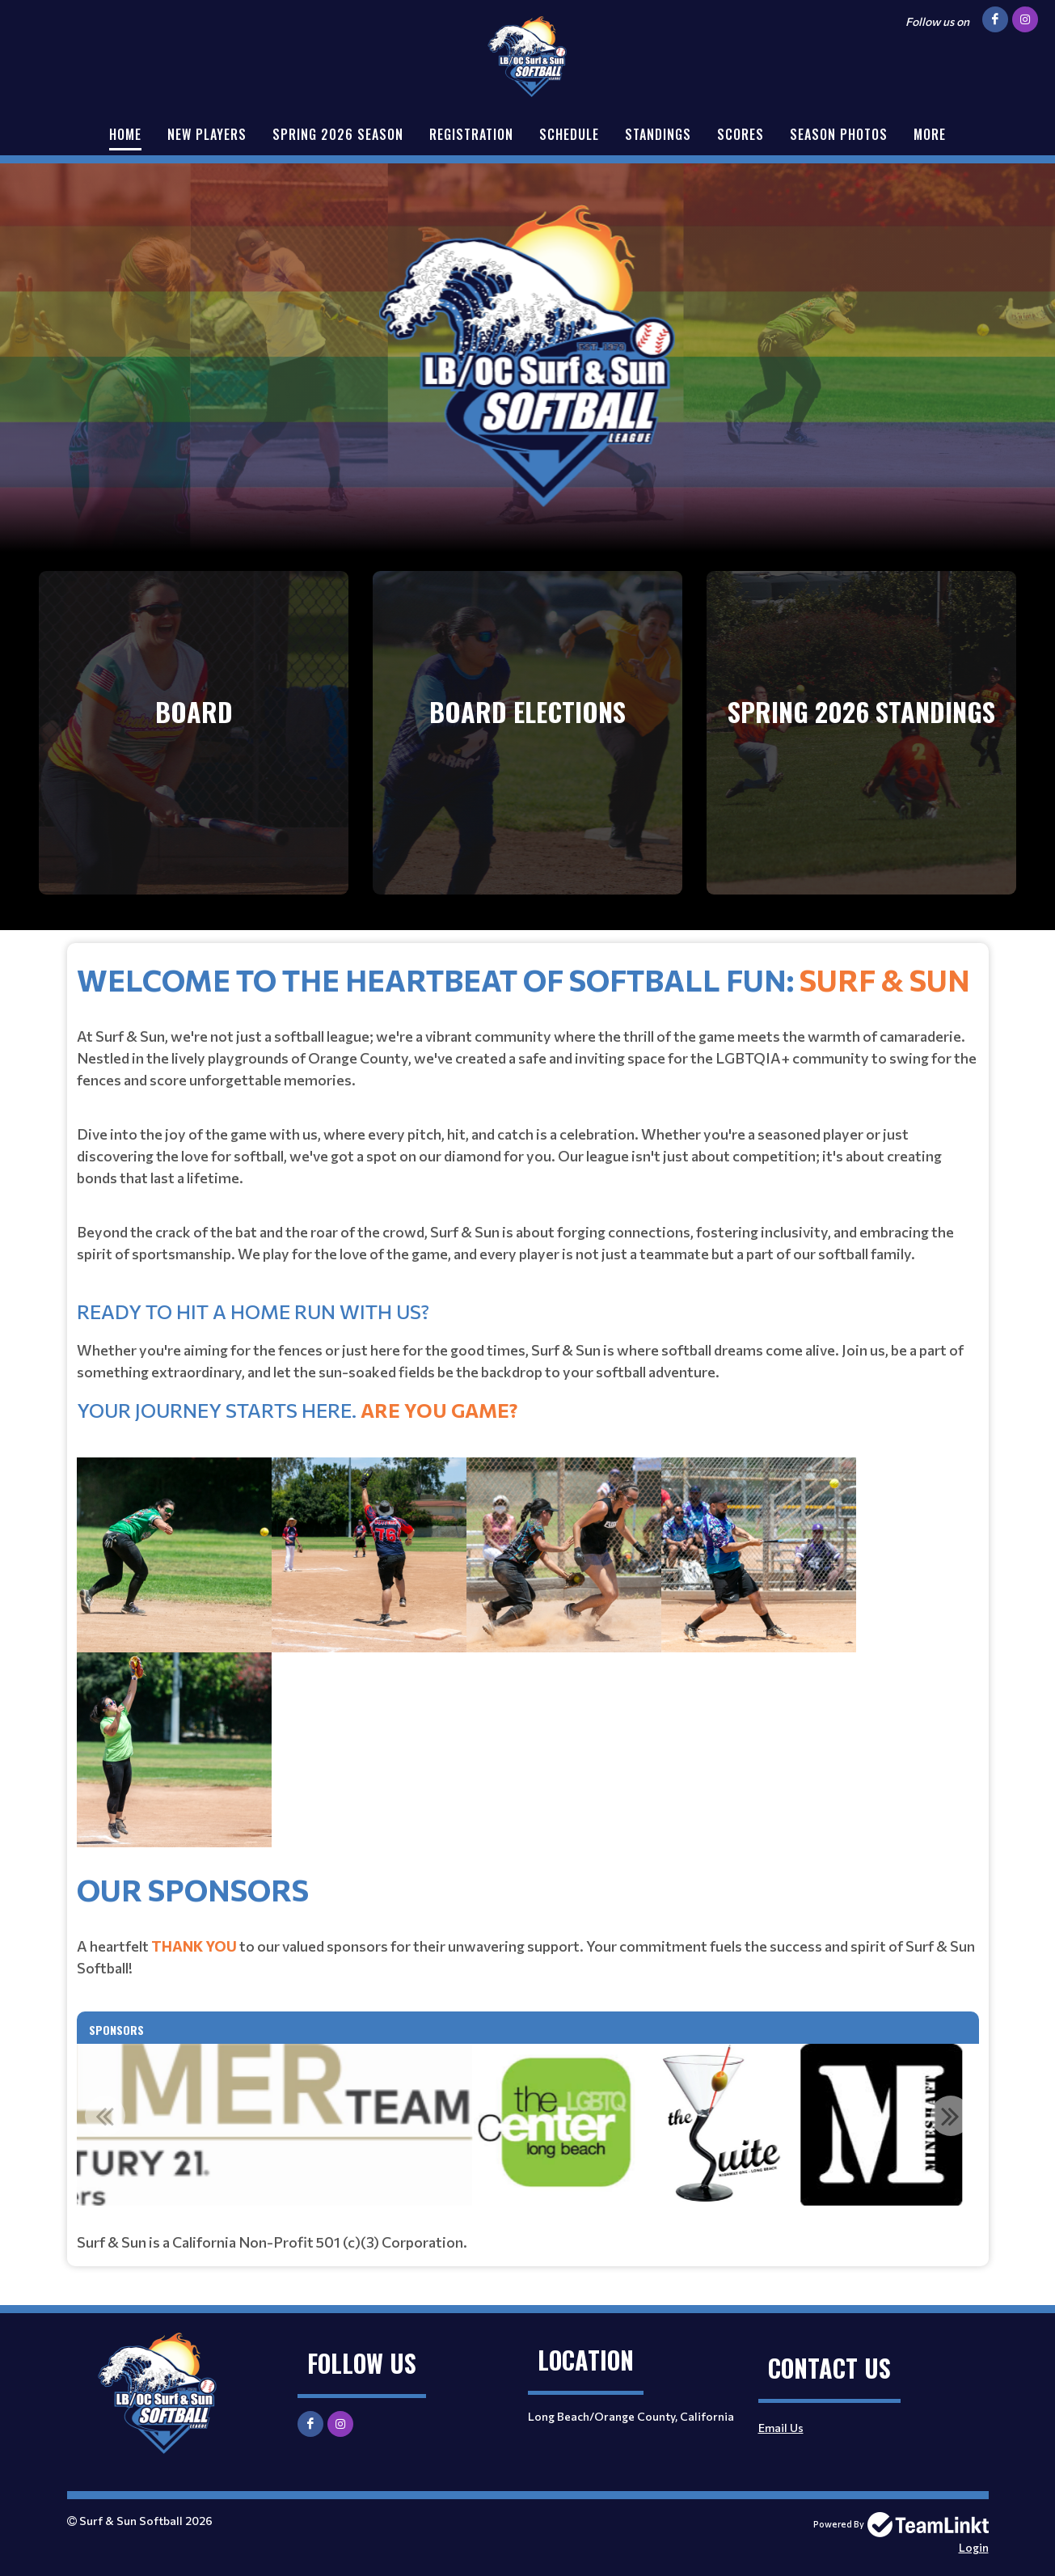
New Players (207, 134)
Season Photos (839, 134)
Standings (658, 134)
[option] (521, 2125)
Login (974, 2547)
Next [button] (951, 2116)
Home (125, 134)
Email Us (781, 2427)
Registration (471, 134)
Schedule (569, 134)
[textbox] (528, 1412)
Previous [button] (105, 2116)
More (930, 134)
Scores (740, 134)
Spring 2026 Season (337, 134)
